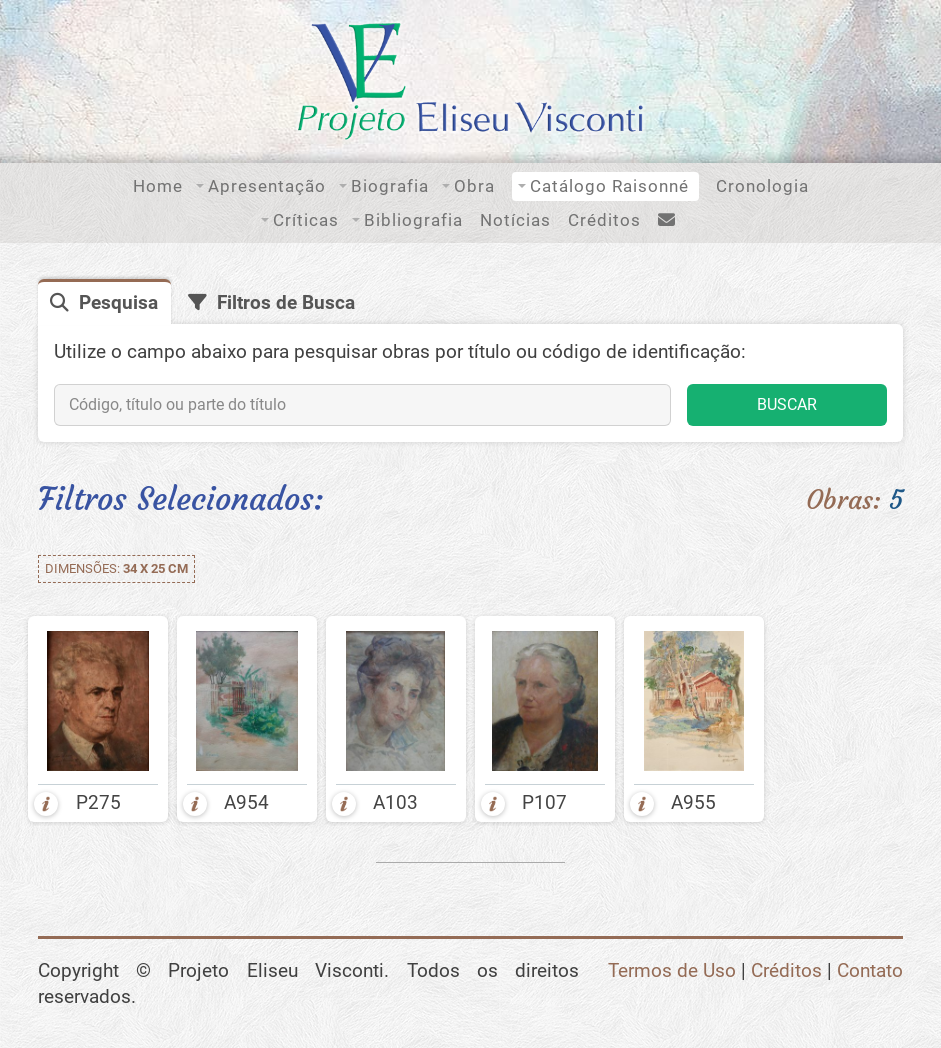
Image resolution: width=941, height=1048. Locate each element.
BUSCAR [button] (787, 404)
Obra (474, 186)
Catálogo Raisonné (609, 186)
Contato (870, 971)
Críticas (306, 220)
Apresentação (267, 186)
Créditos (604, 220)
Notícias (515, 220)
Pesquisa (118, 303)
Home (158, 186)
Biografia (390, 186)
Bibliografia (413, 220)
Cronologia (762, 186)
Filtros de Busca (286, 303)
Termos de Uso (672, 971)
